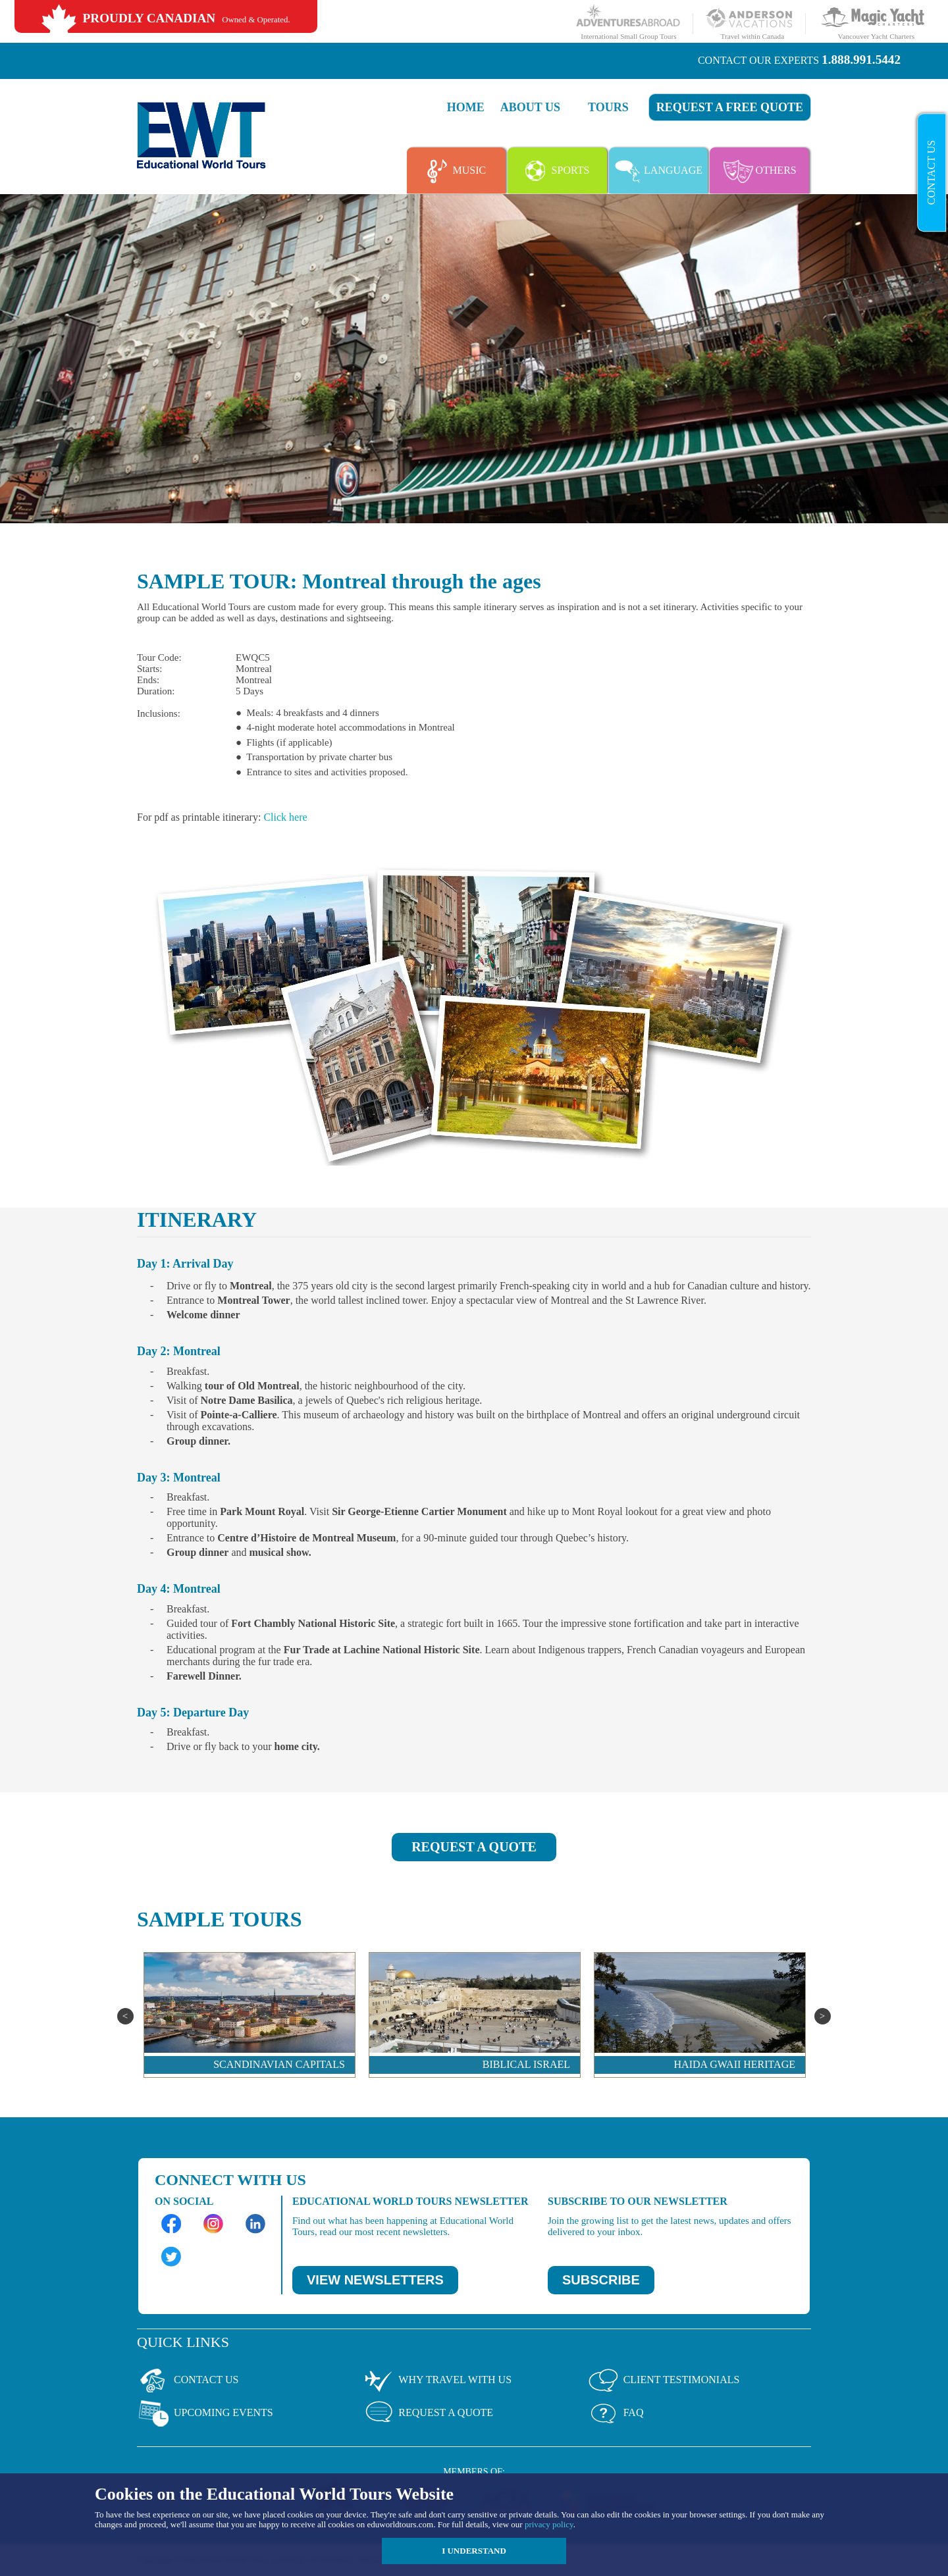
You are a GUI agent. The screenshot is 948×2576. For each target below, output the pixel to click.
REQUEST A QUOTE (474, 1847)
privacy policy (549, 2524)
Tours (608, 107)
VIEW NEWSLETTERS (375, 2280)
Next (822, 2016)
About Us (530, 107)
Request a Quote (427, 2413)
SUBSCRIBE (601, 2280)
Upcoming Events (205, 2413)
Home (466, 107)
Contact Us (931, 172)
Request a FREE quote (729, 107)
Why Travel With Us (436, 2380)
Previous (125, 2016)
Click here (285, 817)
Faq (615, 2413)
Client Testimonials (663, 2380)
